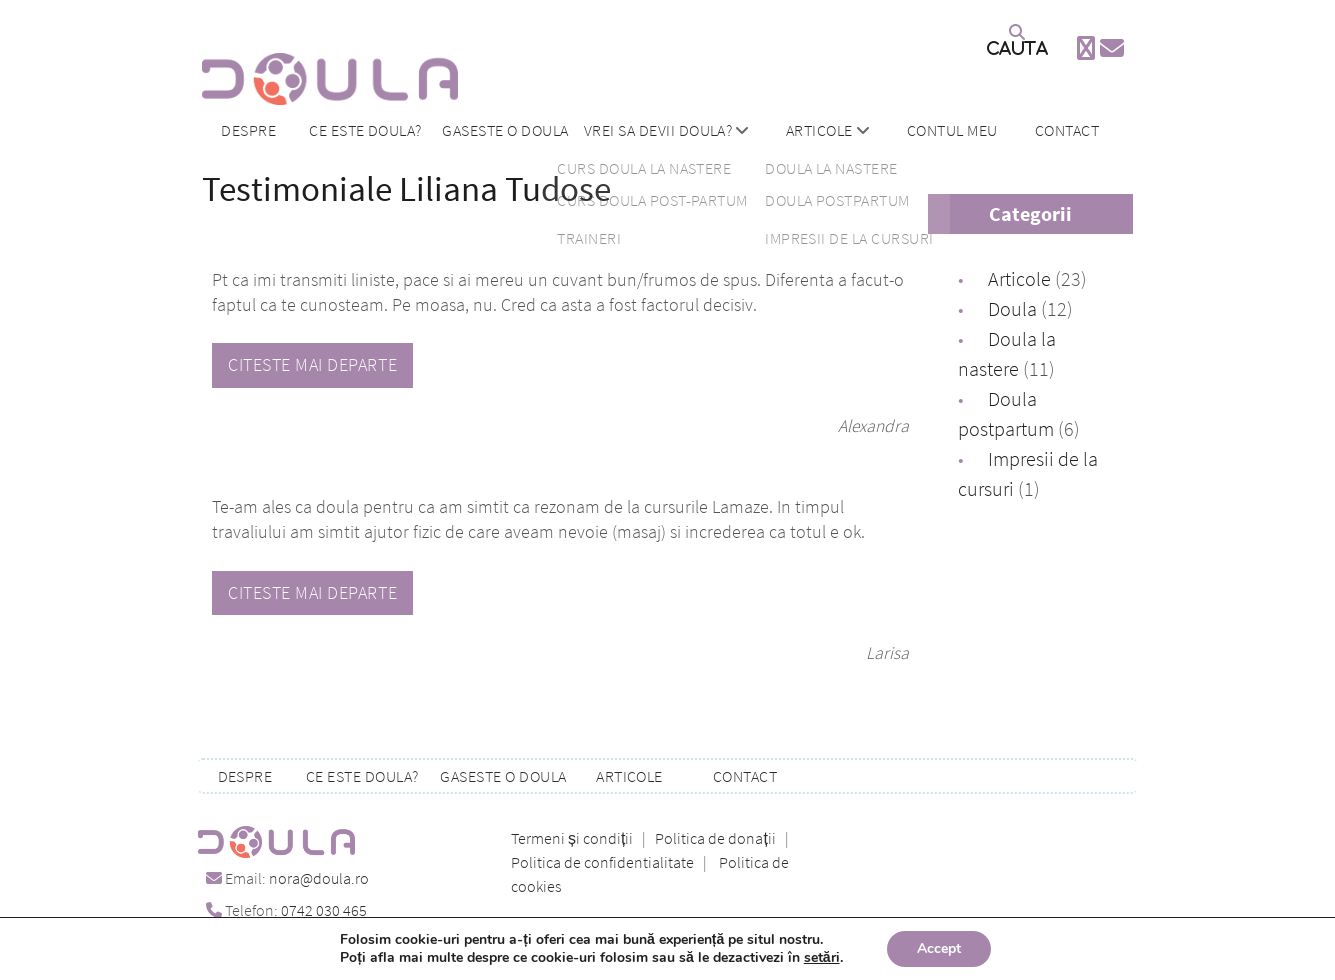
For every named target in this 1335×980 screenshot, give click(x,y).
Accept (939, 948)
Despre (248, 130)
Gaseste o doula (505, 130)
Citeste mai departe (312, 365)
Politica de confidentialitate (602, 862)
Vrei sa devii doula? (658, 130)
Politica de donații (715, 838)
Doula (1012, 308)
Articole (819, 130)
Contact (1067, 130)
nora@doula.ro (319, 878)
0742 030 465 (324, 910)
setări (822, 958)
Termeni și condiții (572, 838)
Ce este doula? (365, 130)
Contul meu (952, 130)
